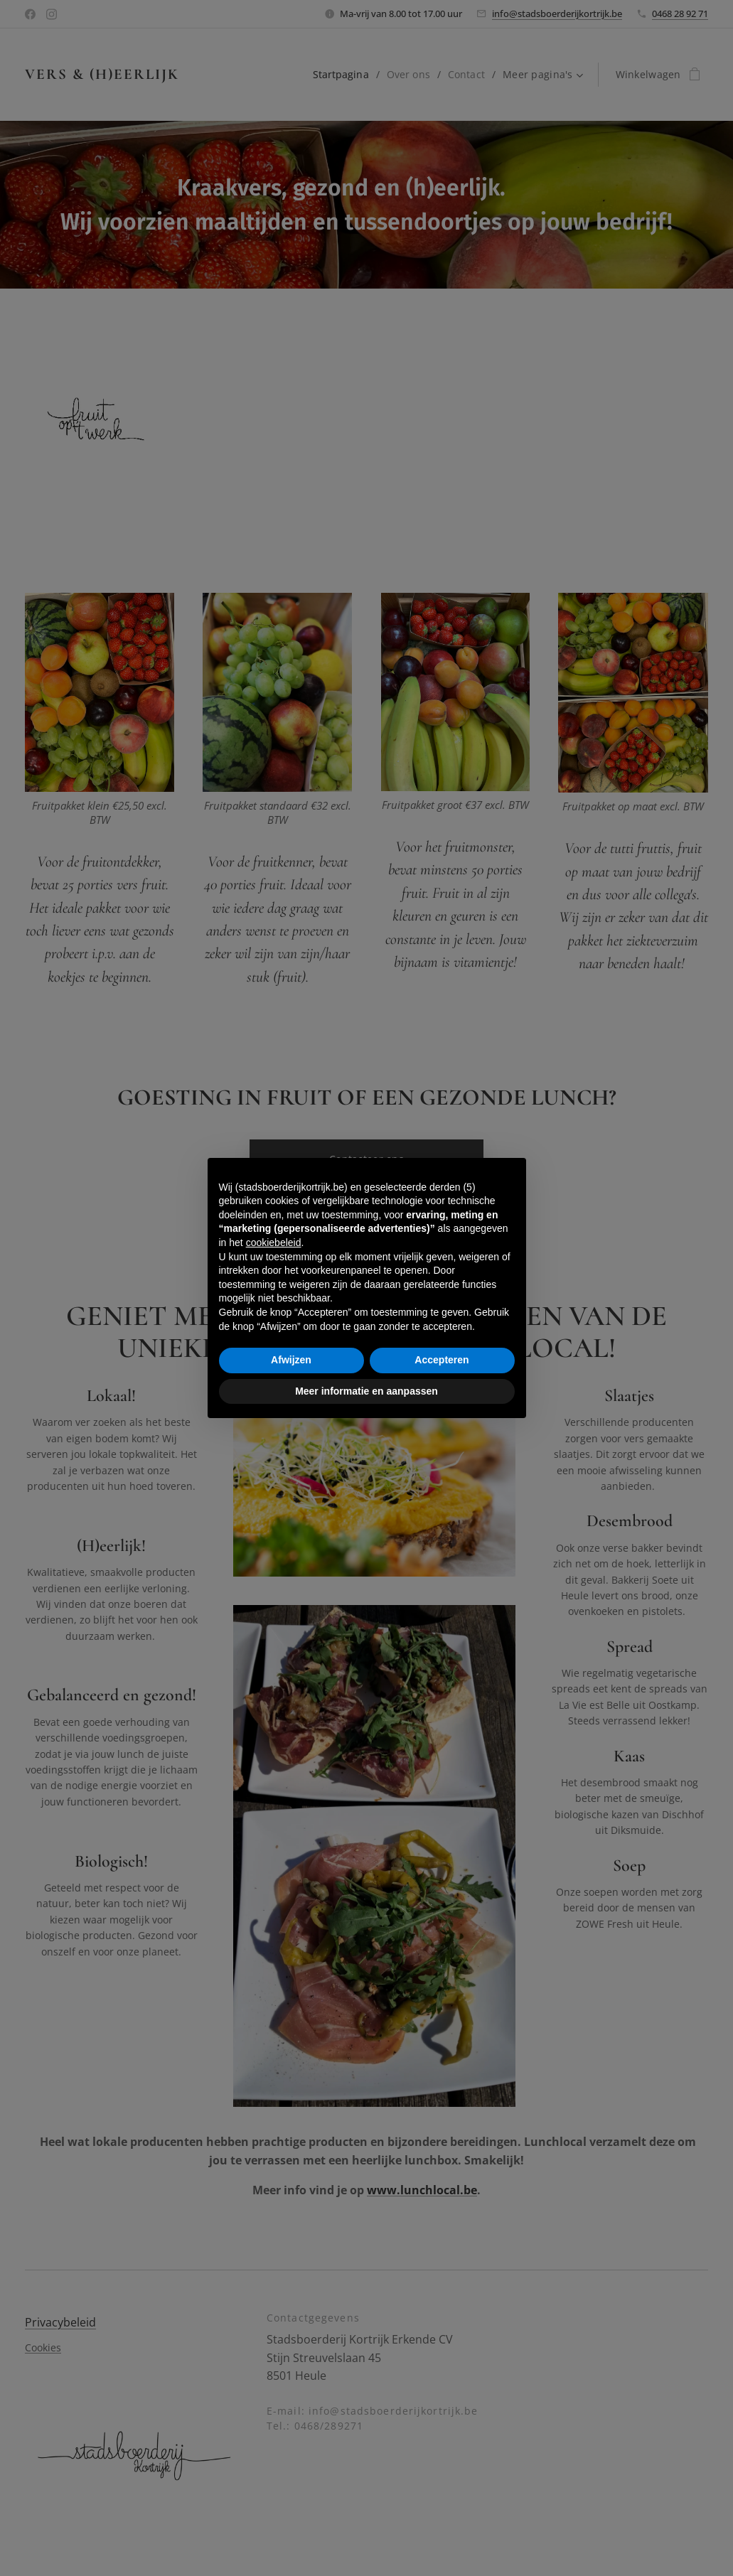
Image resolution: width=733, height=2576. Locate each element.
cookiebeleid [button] (273, 1242)
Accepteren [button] (441, 1359)
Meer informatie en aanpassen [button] (366, 1391)
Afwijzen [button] (291, 1359)
